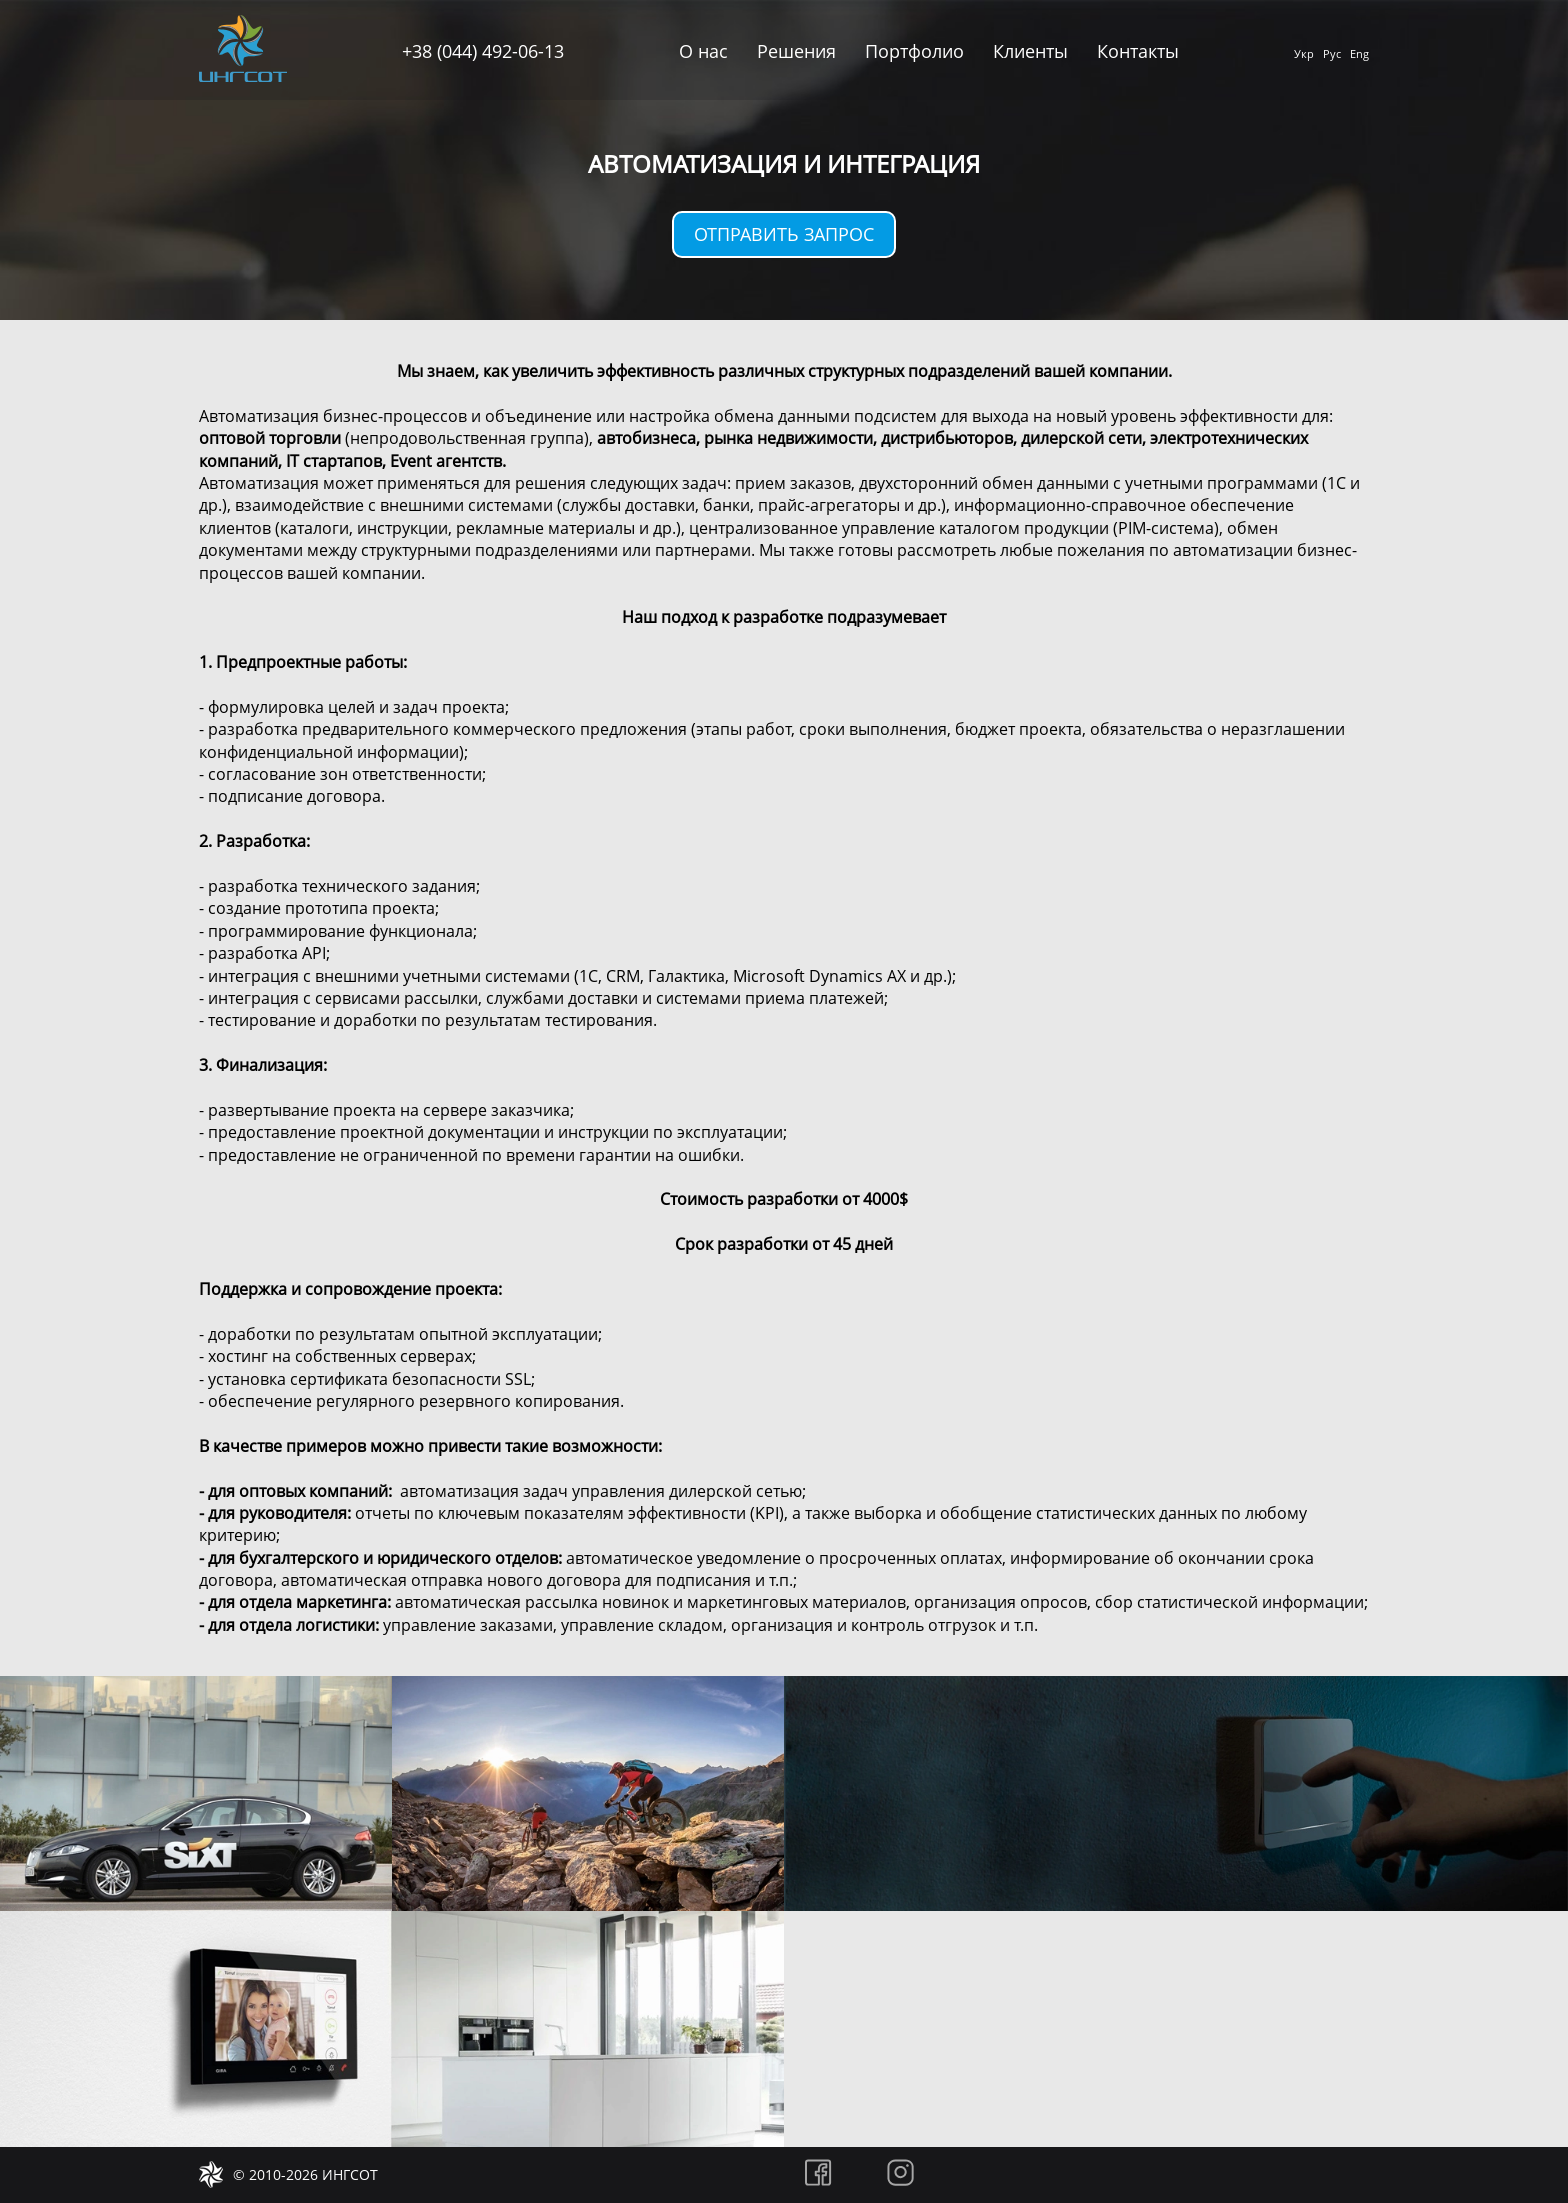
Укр (1304, 53)
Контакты (1138, 51)
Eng (1359, 53)
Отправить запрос (784, 234)
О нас (703, 51)
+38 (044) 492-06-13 (483, 51)
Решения (796, 51)
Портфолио (914, 51)
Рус (1332, 53)
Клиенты (1030, 51)
